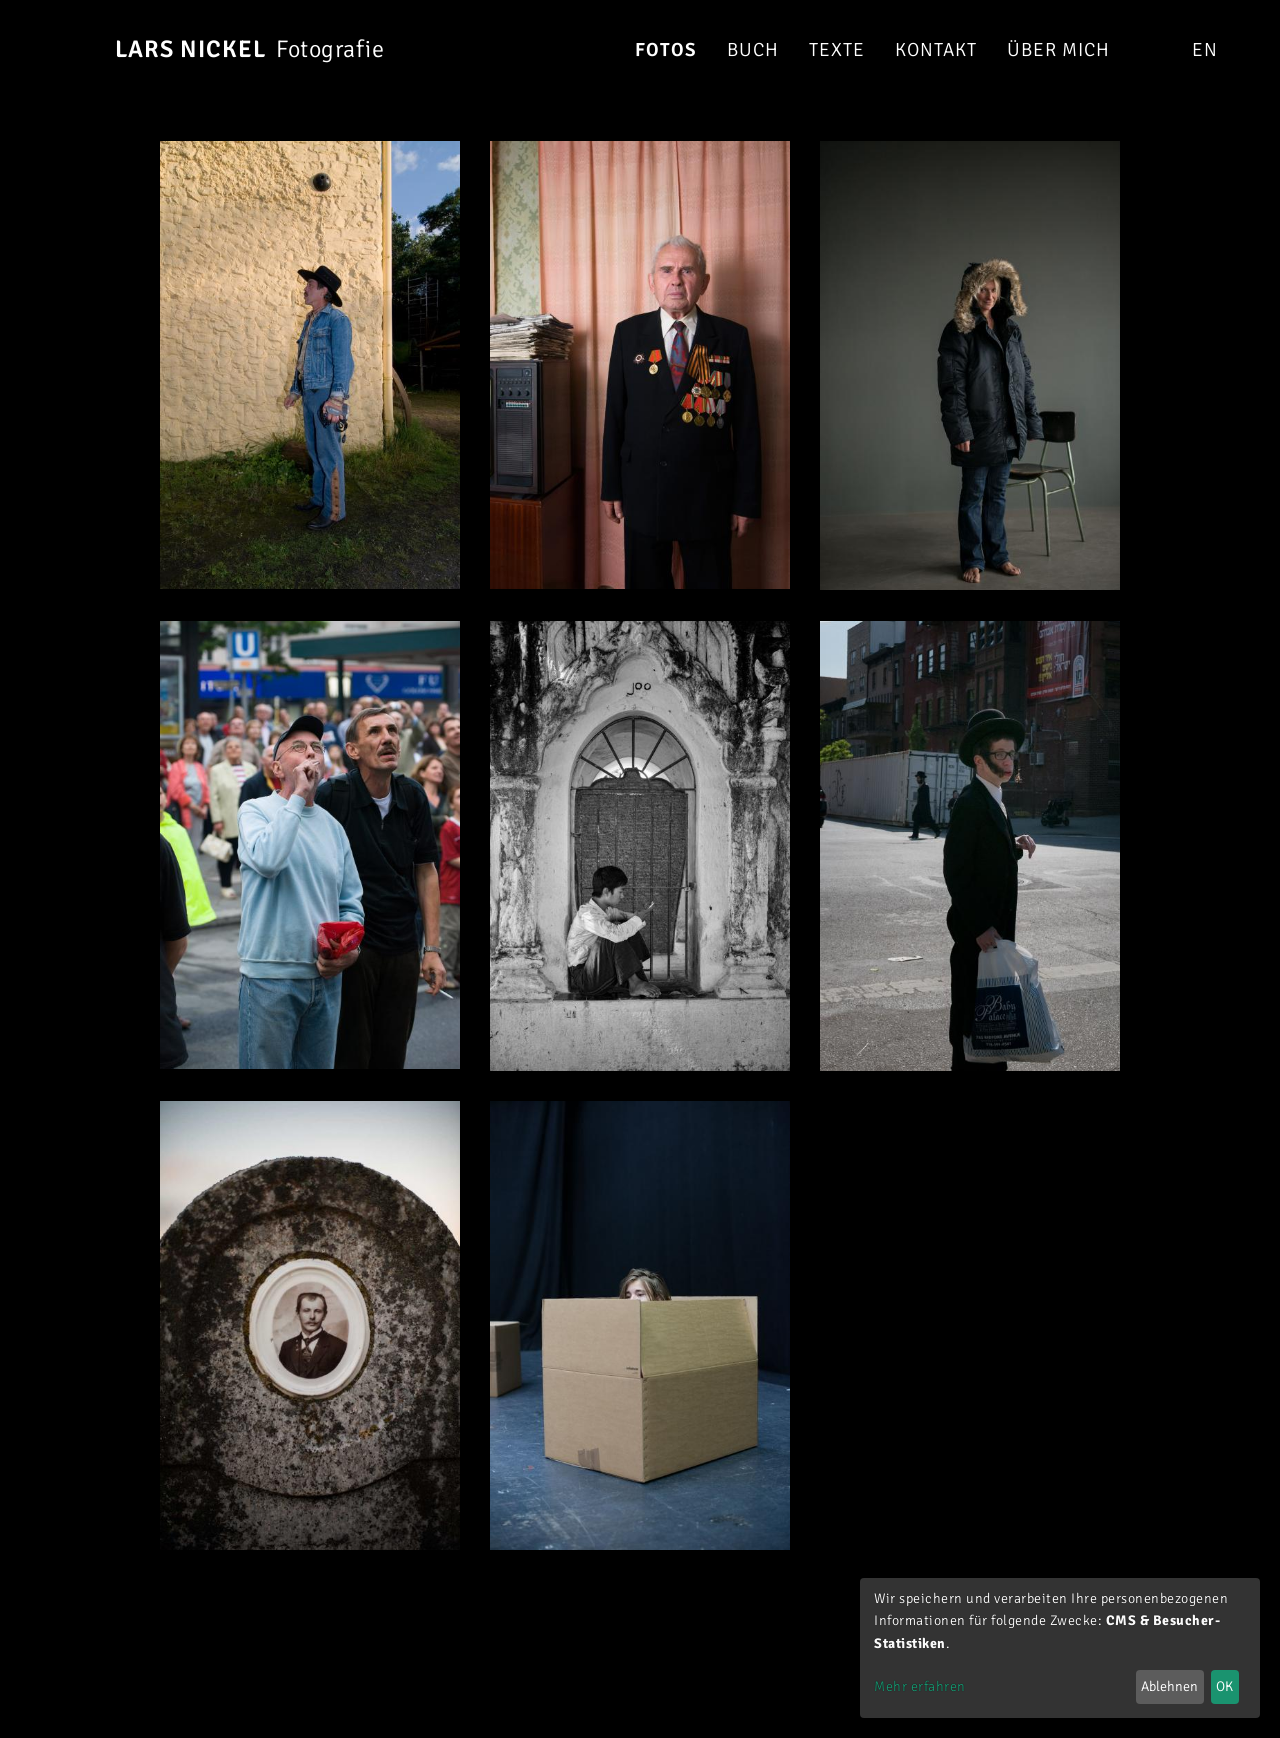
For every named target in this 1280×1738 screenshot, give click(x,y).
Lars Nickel (190, 49)
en (1204, 50)
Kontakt (936, 50)
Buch (753, 50)
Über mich (1058, 50)
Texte (837, 50)
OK (1224, 1686)
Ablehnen (1169, 1686)
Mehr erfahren (920, 1686)
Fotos (666, 50)
